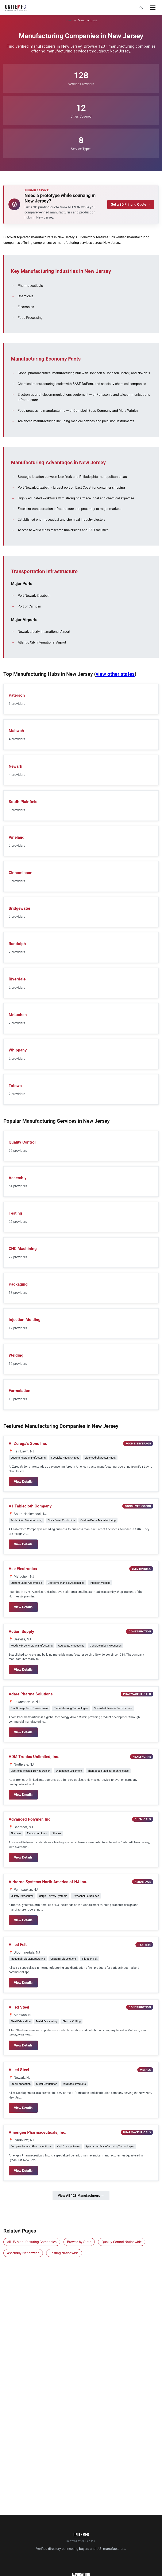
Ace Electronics (23, 1568)
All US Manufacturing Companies (32, 2242)
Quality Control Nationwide (122, 2242)
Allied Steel (19, 2007)
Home (68, 20)
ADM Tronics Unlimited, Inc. (34, 1756)
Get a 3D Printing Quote (131, 204)
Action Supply (21, 1631)
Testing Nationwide (64, 2253)
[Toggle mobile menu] (152, 7)
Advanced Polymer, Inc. (30, 1819)
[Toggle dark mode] (141, 7)
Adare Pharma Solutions (31, 1694)
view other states (115, 674)
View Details (23, 1482)
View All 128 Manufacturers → (81, 2196)
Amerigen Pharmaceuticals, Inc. (37, 2132)
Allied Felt (18, 1944)
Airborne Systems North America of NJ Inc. (48, 1881)
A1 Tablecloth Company (30, 1506)
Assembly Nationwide (23, 2253)
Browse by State (79, 2242)
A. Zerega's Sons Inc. (28, 1443)
